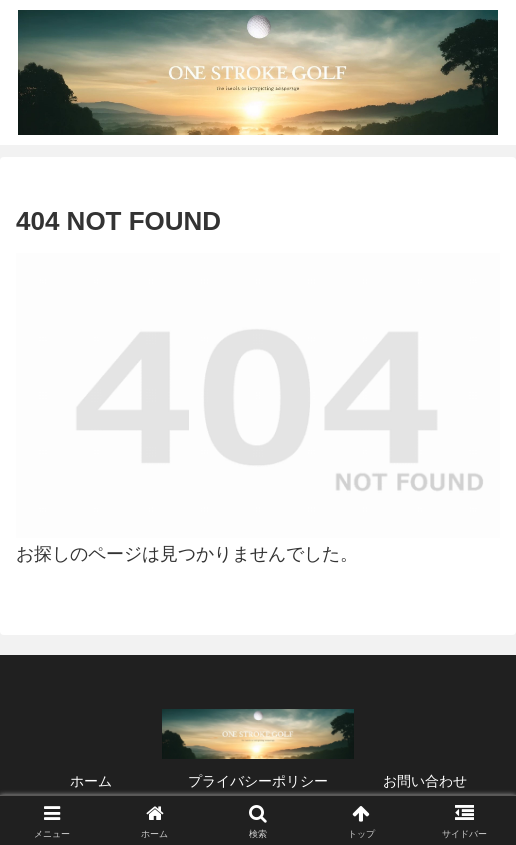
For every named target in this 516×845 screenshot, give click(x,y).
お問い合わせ (425, 781)
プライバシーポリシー (258, 781)
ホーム (91, 781)
